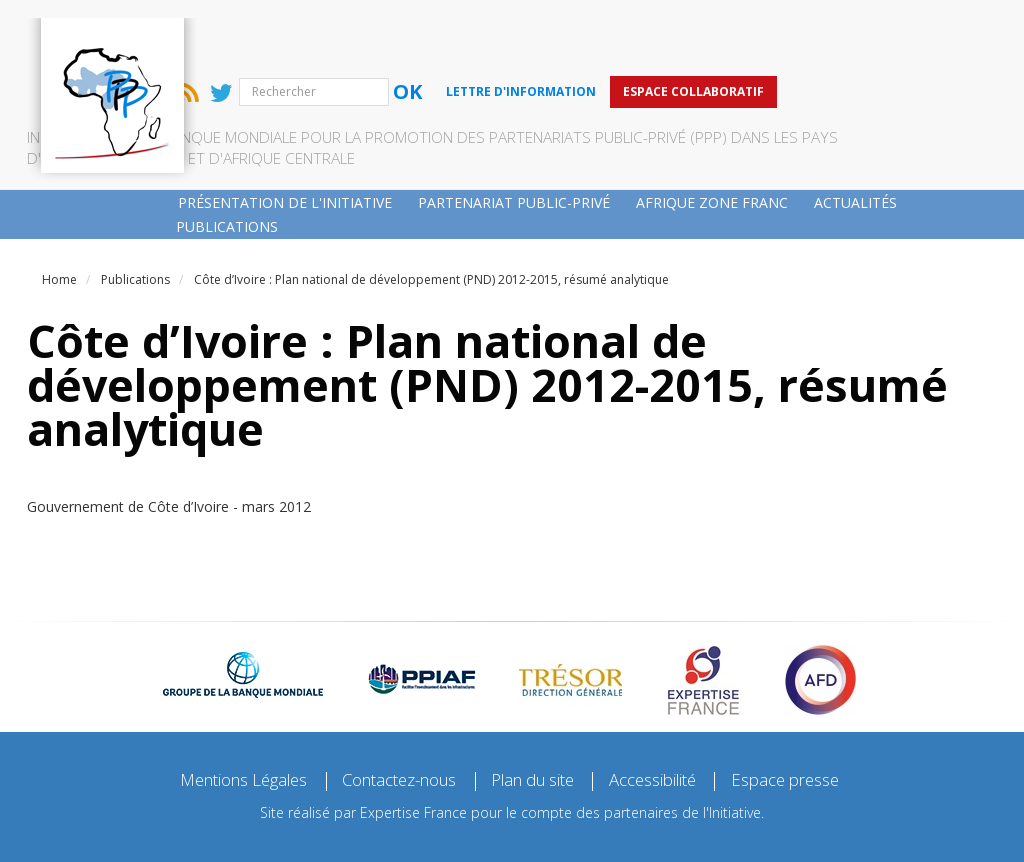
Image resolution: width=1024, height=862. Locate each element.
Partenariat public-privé (514, 136)
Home (59, 214)
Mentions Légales (220, 716)
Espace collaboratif (839, 25)
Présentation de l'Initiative (285, 136)
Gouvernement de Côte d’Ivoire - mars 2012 (169, 441)
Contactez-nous (391, 716)
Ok (553, 26)
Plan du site (538, 716)
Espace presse (811, 716)
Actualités (855, 136)
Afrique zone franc (712, 136)
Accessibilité (669, 716)
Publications (227, 160)
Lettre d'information (667, 25)
